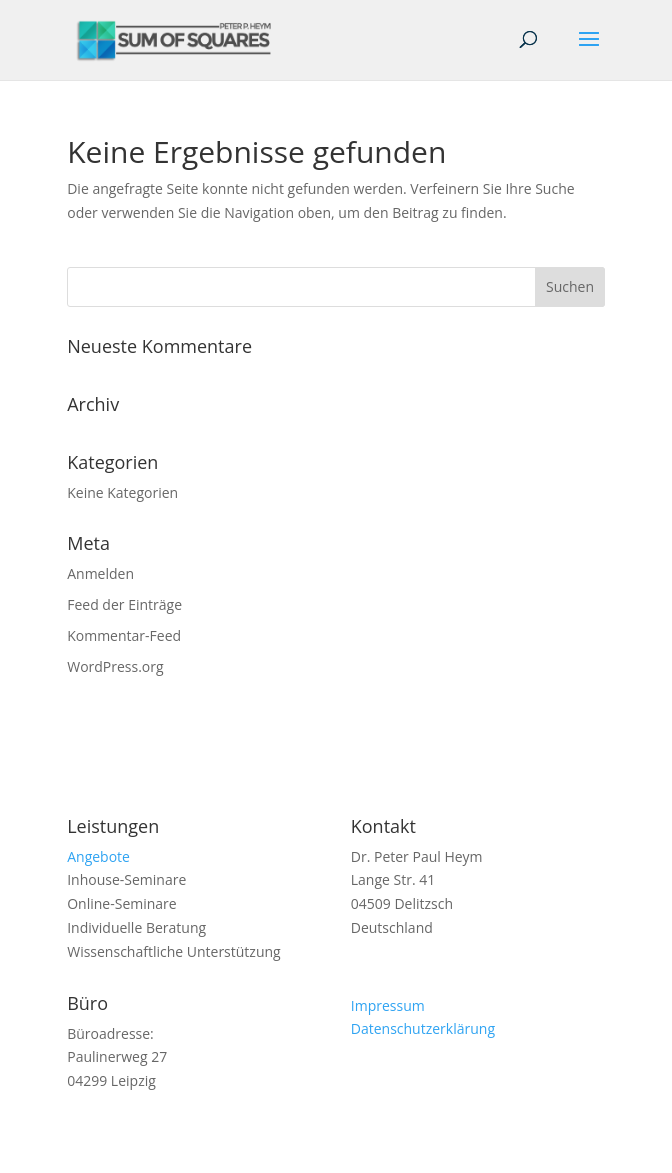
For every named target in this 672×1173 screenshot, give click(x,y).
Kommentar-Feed (124, 635)
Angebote (98, 856)
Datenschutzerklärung (423, 1028)
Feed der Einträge (124, 604)
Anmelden (100, 573)
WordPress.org (115, 666)
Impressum (388, 1005)
